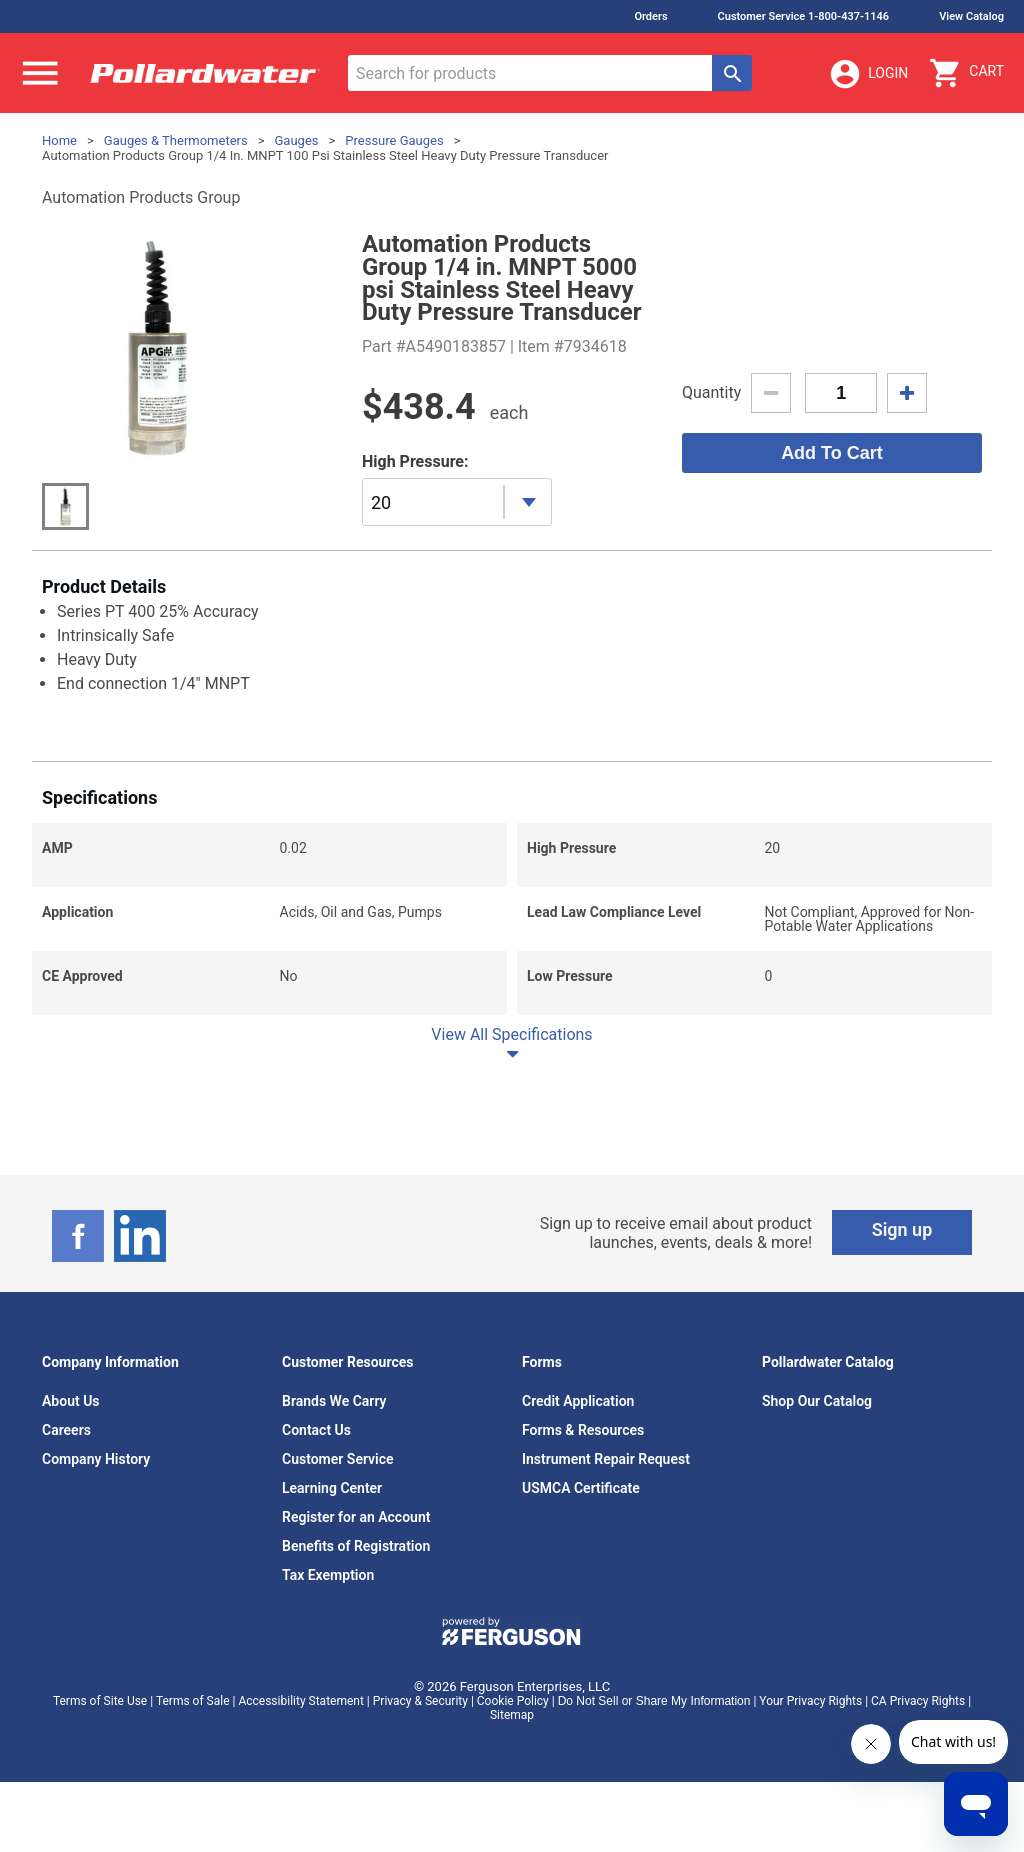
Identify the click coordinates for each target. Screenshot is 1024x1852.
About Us (71, 1401)
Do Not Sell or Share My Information (654, 1701)
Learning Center (332, 1488)
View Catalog (971, 16)
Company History (96, 1459)
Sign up (902, 1229)
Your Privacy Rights (810, 1701)
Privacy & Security (420, 1701)
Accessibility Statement (300, 1701)
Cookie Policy (513, 1701)
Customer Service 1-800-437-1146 (804, 16)
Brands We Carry (334, 1401)
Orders (650, 16)
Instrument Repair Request (606, 1459)
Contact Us (316, 1430)
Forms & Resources (583, 1430)
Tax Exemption (328, 1575)
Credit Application (578, 1401)
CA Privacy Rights (918, 1701)
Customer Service (338, 1459)
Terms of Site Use (100, 1701)
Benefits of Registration (356, 1546)
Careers (66, 1430)
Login (868, 74)
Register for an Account (356, 1517)
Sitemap (512, 1715)
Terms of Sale (193, 1701)
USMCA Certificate (581, 1488)
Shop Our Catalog (817, 1401)
